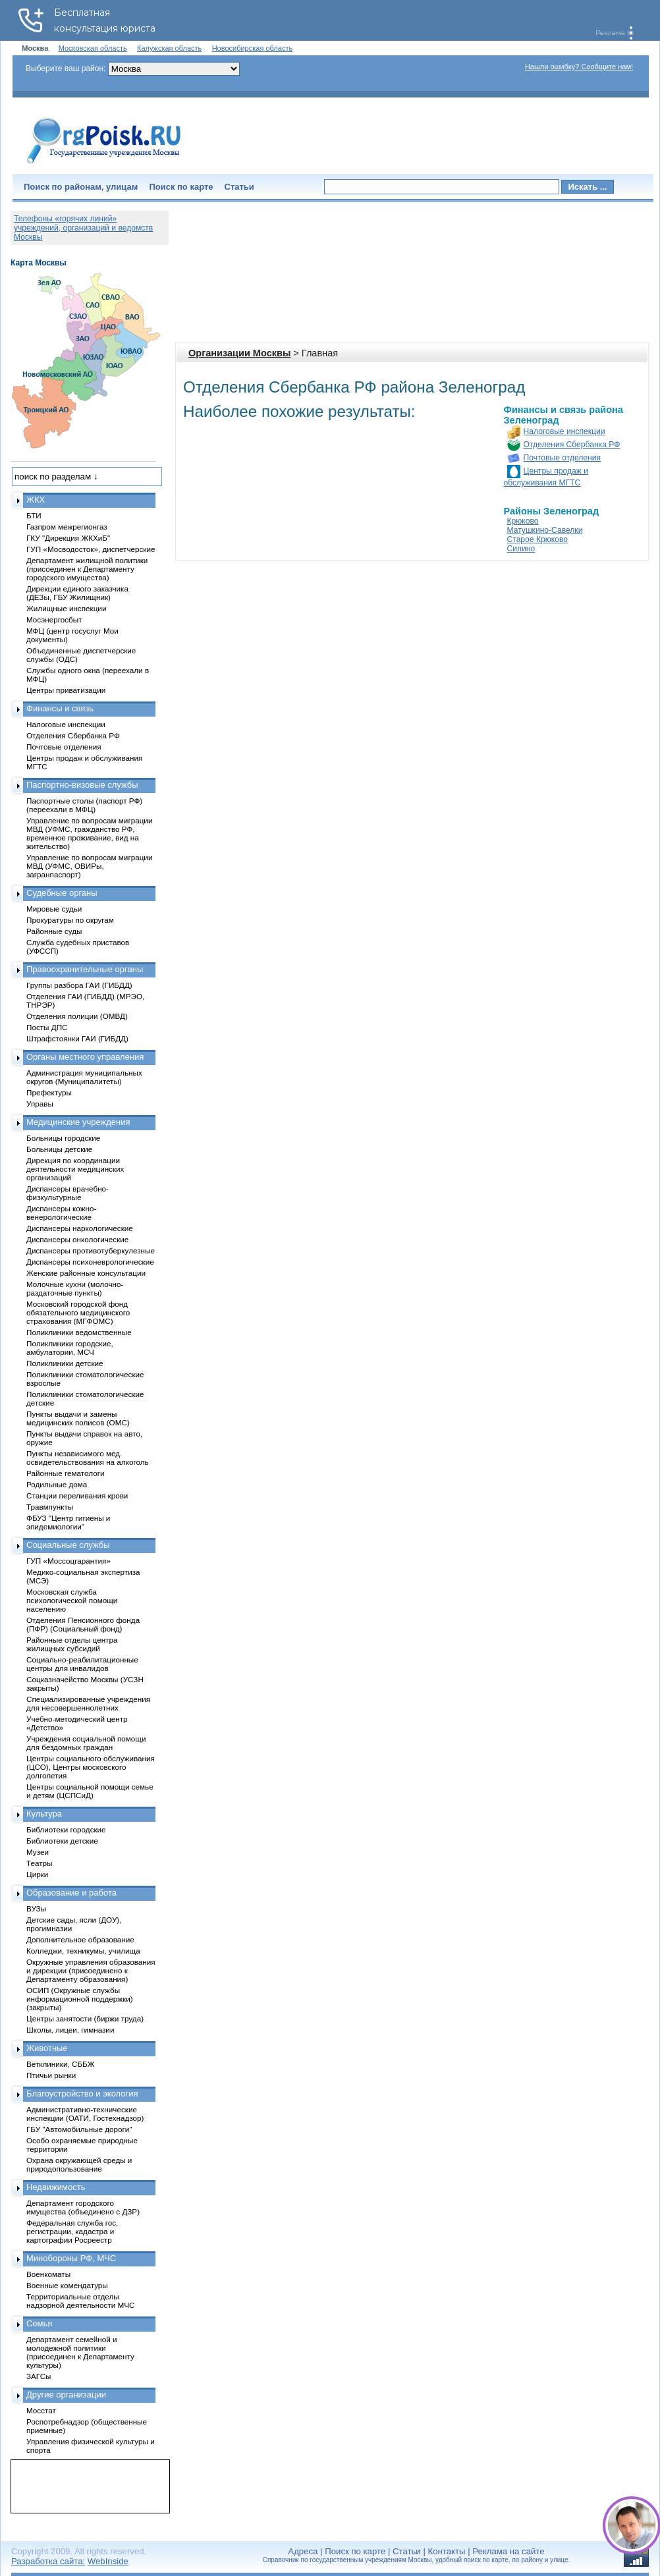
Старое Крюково (537, 539)
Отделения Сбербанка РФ (572, 444)
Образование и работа (71, 1893)
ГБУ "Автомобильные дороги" (79, 2129)
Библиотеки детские (62, 1840)
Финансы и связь (60, 708)
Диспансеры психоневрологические (90, 1261)
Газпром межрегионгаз (66, 526)
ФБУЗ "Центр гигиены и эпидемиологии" (68, 1522)
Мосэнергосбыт (54, 619)
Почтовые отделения (562, 457)
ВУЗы (36, 1908)
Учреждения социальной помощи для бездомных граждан (86, 1742)
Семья (39, 2323)
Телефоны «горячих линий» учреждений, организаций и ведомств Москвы (83, 228)
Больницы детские (59, 1149)
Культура (44, 1814)
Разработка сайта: (48, 2561)
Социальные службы (68, 1545)
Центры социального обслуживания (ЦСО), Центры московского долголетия (90, 1767)
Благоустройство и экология (82, 2093)
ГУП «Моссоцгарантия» (68, 1560)
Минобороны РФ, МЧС (71, 2258)
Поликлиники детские (64, 1363)
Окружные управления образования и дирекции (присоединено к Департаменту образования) (90, 1970)
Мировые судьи (54, 908)
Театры (39, 1863)
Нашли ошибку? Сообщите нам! (579, 66)
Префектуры (49, 1092)
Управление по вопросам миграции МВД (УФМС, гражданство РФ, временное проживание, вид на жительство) (89, 833)
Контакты (447, 2551)
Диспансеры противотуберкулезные (90, 1250)
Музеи (37, 1852)
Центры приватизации (65, 690)
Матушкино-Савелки (545, 530)
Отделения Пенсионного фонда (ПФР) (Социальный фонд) (83, 1624)
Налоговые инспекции (564, 431)
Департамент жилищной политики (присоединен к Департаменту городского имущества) (87, 569)
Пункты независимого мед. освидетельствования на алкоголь (87, 1457)
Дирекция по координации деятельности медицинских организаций (75, 1169)
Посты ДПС (47, 1027)
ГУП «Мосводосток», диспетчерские (90, 549)
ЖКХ (35, 500)
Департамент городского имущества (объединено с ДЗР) (83, 2207)
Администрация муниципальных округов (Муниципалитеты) (84, 1076)
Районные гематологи (65, 1473)
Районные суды (54, 931)
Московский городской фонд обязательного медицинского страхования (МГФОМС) (78, 1312)
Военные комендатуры (67, 2285)
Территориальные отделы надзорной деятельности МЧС (80, 2300)
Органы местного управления (85, 1057)
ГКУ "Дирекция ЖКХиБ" (68, 538)
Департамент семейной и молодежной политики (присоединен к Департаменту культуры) (80, 2352)
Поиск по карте (181, 187)
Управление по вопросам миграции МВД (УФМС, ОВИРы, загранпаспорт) (89, 866)
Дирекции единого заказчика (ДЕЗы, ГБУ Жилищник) (77, 592)
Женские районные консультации (86, 1273)
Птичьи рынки (51, 2075)
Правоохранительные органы (84, 969)
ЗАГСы (38, 2376)
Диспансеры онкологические (77, 1239)
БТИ (33, 515)
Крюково (523, 521)
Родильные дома (56, 1484)
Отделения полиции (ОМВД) (77, 1016)
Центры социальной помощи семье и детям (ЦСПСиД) (89, 1790)
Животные (47, 2048)
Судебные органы (61, 893)
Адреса (302, 2551)
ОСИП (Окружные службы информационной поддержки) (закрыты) (79, 1999)
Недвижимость (55, 2187)
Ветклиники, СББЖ (60, 2064)
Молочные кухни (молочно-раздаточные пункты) (74, 1288)
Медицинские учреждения (78, 1122)
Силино (521, 548)
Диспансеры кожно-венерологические (61, 1212)
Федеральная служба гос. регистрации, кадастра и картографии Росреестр (72, 2231)
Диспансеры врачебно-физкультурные (67, 1192)
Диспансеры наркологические (79, 1228)
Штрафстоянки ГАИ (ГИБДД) (77, 1038)
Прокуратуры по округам (70, 920)
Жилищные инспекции (66, 608)
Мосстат (41, 2410)
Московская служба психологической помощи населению (71, 1600)
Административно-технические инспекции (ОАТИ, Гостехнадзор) (85, 2113)
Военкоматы (48, 2274)
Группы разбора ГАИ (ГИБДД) (79, 985)
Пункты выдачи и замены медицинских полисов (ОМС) (78, 1418)
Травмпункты (49, 1506)
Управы (39, 1103)
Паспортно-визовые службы (82, 785)
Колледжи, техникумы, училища (83, 1950)
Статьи (239, 187)
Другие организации (66, 2394)
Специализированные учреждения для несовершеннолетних (88, 1703)
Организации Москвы (239, 353)
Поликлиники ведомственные (79, 1332)
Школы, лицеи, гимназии (70, 2029)
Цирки (37, 1874)
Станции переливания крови (77, 1495)
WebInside (108, 2561)
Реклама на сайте (508, 2551)
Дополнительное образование (80, 1939)
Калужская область (169, 48)
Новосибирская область (252, 48)
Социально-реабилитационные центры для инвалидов (82, 1663)
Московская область (93, 48)
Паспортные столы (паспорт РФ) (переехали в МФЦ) (84, 804)
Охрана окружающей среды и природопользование (79, 2164)
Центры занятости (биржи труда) (85, 2018)
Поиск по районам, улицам (81, 187)
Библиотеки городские (66, 1829)
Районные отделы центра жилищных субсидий (71, 1644)
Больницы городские (63, 1138)
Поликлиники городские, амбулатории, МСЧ (69, 1347)
